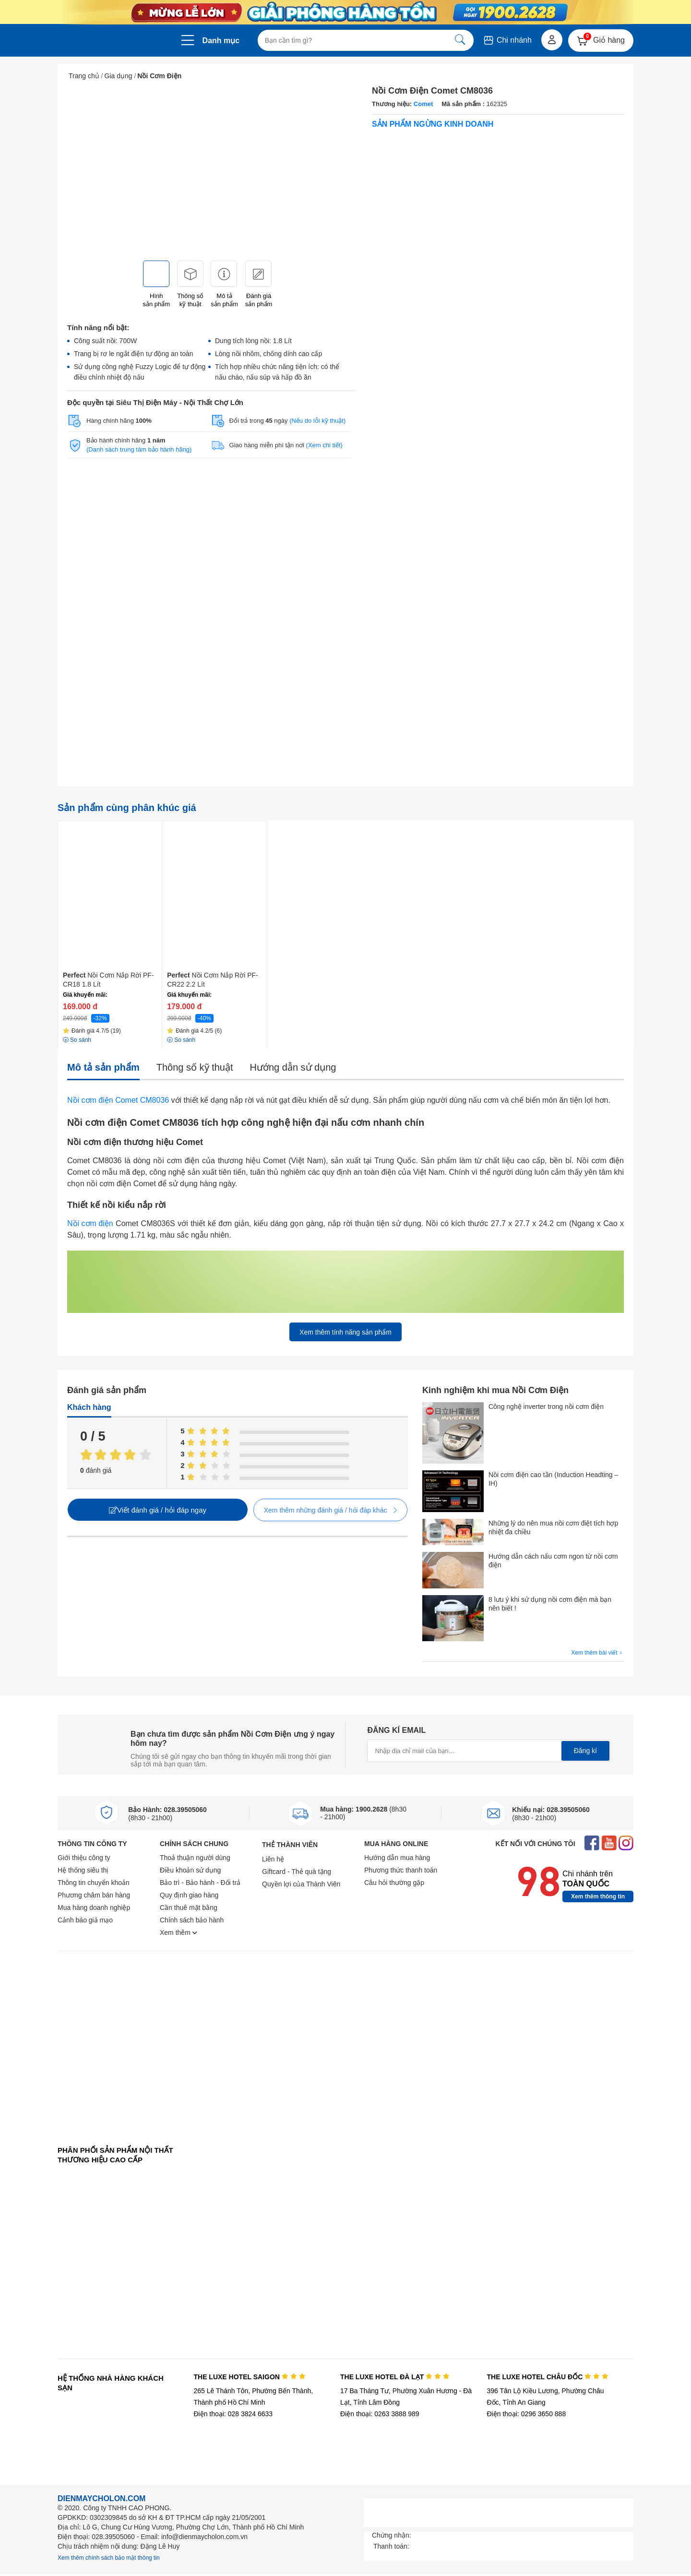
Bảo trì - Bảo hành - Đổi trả (200, 1882)
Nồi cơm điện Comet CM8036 (118, 1100)
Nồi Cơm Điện (159, 76)
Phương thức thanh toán (400, 1870)
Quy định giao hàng (189, 1895)
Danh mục (221, 40)
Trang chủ (84, 76)
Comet (423, 103)
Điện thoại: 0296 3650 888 (526, 2414)
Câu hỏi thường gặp (394, 1882)
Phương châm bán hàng (94, 1895)
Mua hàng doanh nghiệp (94, 1907)
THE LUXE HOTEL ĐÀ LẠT (395, 2377)
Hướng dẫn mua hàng (397, 1857)
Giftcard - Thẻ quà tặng (296, 1871)
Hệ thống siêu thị (83, 1870)
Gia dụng (118, 76)
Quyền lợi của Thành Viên (301, 1884)
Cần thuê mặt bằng (188, 1907)
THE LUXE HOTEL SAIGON (249, 2377)
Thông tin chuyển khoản (94, 1882)
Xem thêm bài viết (597, 1653)
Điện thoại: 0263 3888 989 (379, 2414)
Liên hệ (273, 1859)
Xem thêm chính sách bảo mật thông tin (109, 2557)
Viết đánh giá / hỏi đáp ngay (157, 1510)
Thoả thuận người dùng (195, 1857)
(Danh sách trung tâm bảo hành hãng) (138, 449)
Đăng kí (585, 1750)
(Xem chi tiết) (324, 445)
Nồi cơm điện (90, 1223)
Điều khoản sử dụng (190, 1870)
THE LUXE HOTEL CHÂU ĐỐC (547, 2377)
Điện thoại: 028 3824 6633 (233, 2414)
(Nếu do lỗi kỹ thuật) (317, 420)
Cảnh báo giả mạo (85, 1920)
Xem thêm (178, 1932)
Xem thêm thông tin (598, 1896)
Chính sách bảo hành (192, 1920)
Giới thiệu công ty (84, 1857)
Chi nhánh (507, 40)
